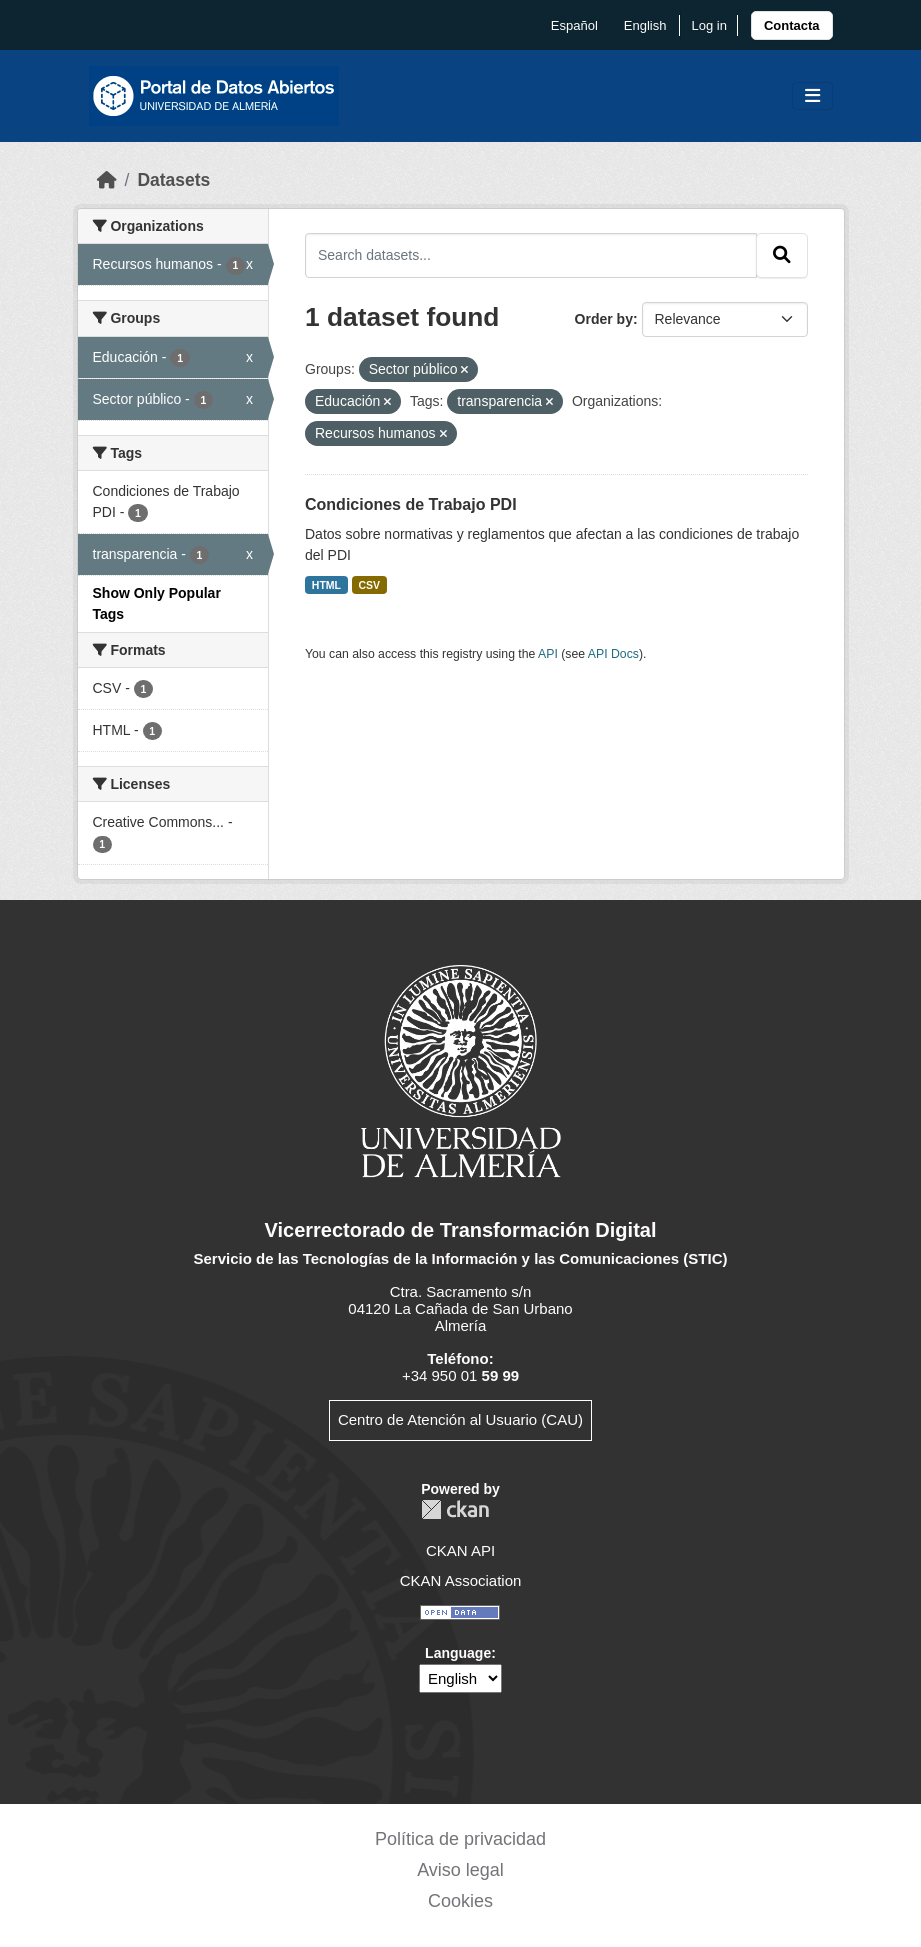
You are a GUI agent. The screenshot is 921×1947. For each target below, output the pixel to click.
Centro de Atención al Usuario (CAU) (460, 1419)
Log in (708, 25)
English (645, 25)
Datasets (173, 180)
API (548, 654)
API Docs (613, 654)
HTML (326, 585)
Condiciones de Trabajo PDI (411, 504)
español (574, 25)
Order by (604, 319)
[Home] (107, 180)
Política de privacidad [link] (460, 1839)
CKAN (455, 1509)
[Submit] (782, 255)
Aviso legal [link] (460, 1870)
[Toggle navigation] (812, 96)
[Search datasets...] (531, 255)
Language (458, 1653)
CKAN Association (461, 1580)
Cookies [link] (460, 1901)
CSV (370, 585)
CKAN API (460, 1550)
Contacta (792, 25)
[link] (792, 25)
